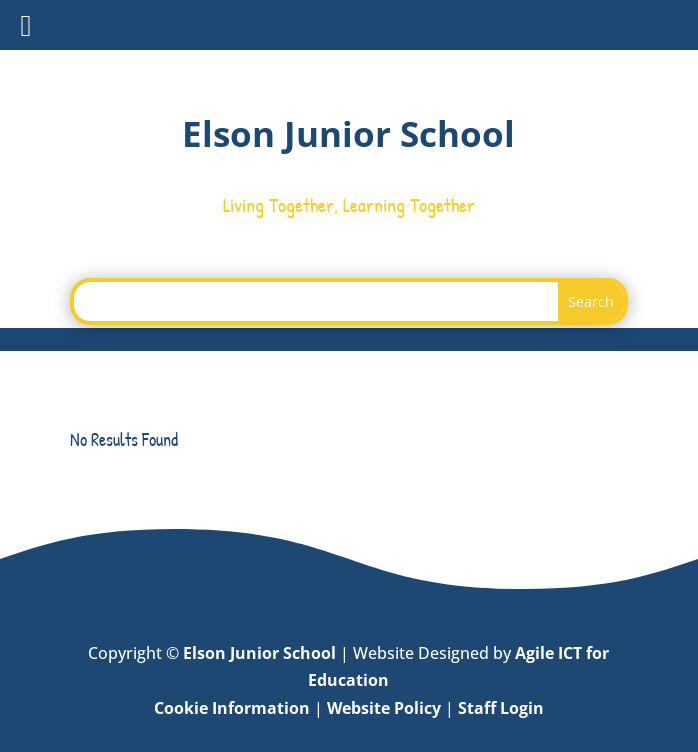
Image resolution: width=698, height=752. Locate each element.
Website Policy (384, 708)
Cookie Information (232, 708)
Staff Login (501, 708)
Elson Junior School (259, 653)
